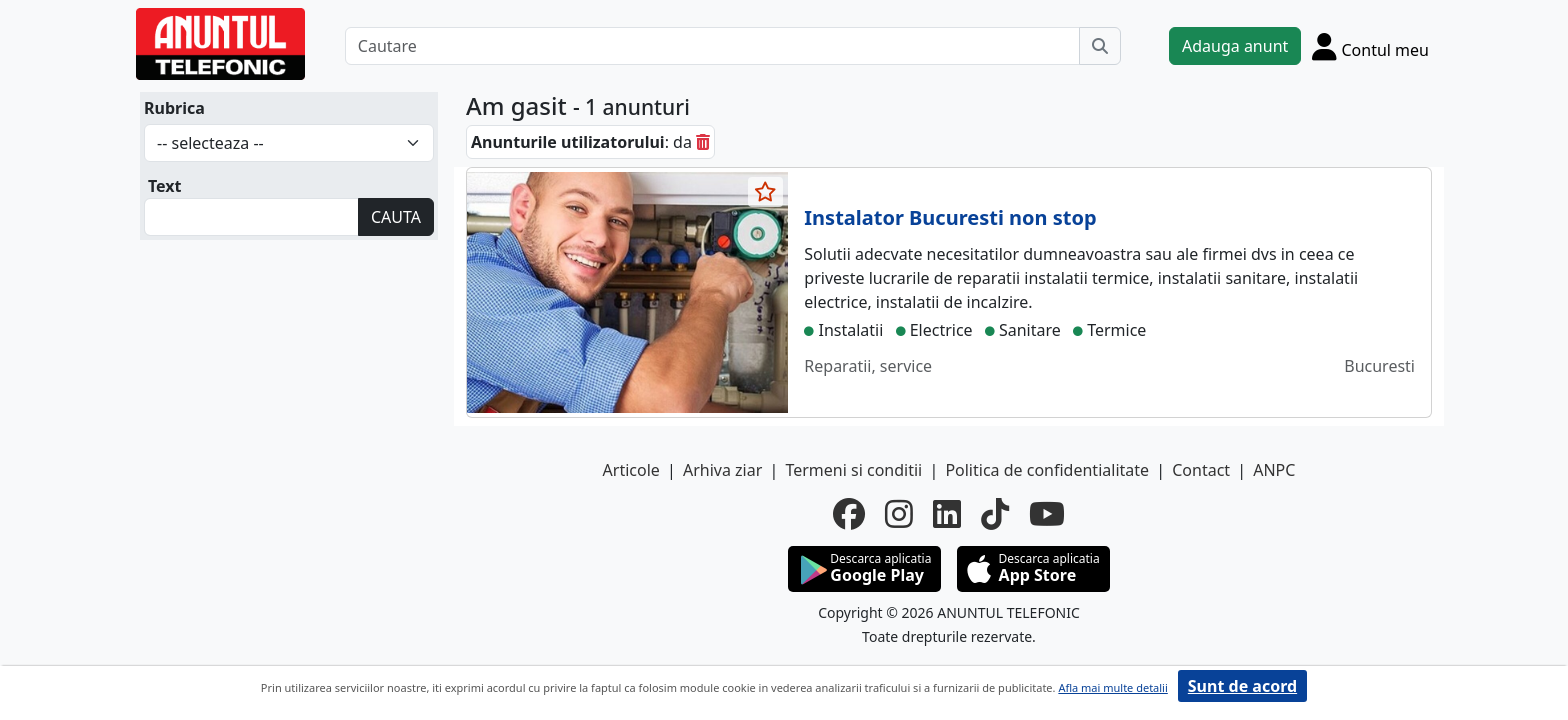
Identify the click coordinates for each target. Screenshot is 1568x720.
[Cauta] (1100, 46)
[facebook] (849, 514)
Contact (1201, 470)
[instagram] (899, 514)
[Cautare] (712, 46)
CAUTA (396, 217)
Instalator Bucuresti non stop (950, 217)
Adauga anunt (1235, 46)
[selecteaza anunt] (766, 192)
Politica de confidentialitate (1047, 470)
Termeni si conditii (853, 470)
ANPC (1274, 470)
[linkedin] (947, 514)
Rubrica (174, 108)
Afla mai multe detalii (1112, 687)
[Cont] (1370, 46)
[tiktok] (995, 514)
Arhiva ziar (722, 470)
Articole (631, 470)
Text (165, 186)
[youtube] (1047, 514)
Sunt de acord (1242, 686)
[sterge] (703, 142)
